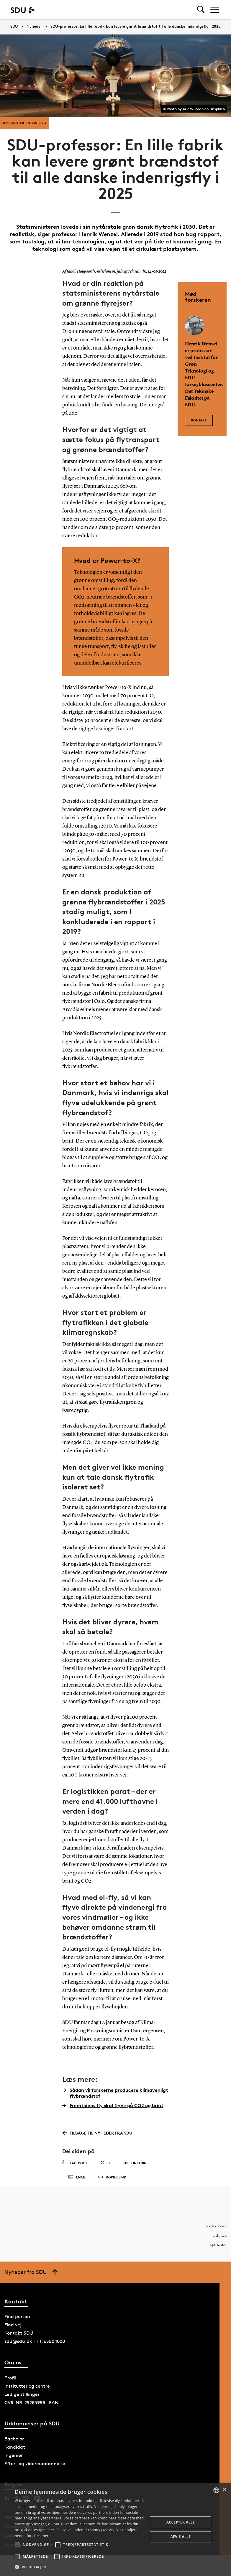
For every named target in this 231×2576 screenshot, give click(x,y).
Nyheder (34, 26)
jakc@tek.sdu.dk (130, 271)
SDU (14, 26)
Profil (10, 2382)
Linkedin (135, 2162)
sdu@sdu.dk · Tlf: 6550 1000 (34, 2345)
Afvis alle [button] (181, 2536)
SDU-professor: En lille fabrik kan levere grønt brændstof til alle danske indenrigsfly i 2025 (135, 26)
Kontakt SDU (18, 2337)
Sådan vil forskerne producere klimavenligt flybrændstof (115, 2093)
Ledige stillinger (22, 2398)
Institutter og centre (27, 2390)
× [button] (224, 2490)
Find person (17, 2321)
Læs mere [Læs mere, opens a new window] (42, 2535)
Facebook (75, 2162)
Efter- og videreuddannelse (34, 2467)
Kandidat (14, 2451)
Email (77, 2179)
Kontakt (199, 419)
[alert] (115, 2529)
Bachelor (14, 2443)
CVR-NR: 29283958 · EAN (31, 2406)
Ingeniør (13, 2459)
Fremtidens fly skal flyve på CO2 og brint (112, 2105)
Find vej (13, 2329)
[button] (17, 2545)
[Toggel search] (200, 9)
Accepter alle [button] (180, 2522)
